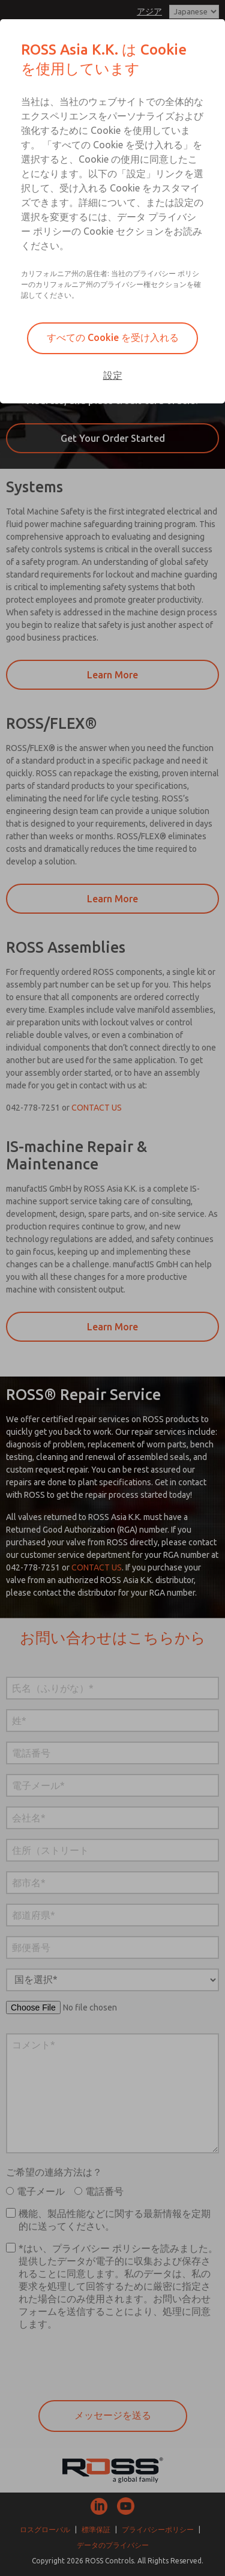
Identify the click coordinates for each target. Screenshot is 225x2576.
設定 (112, 375)
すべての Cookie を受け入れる (113, 337)
